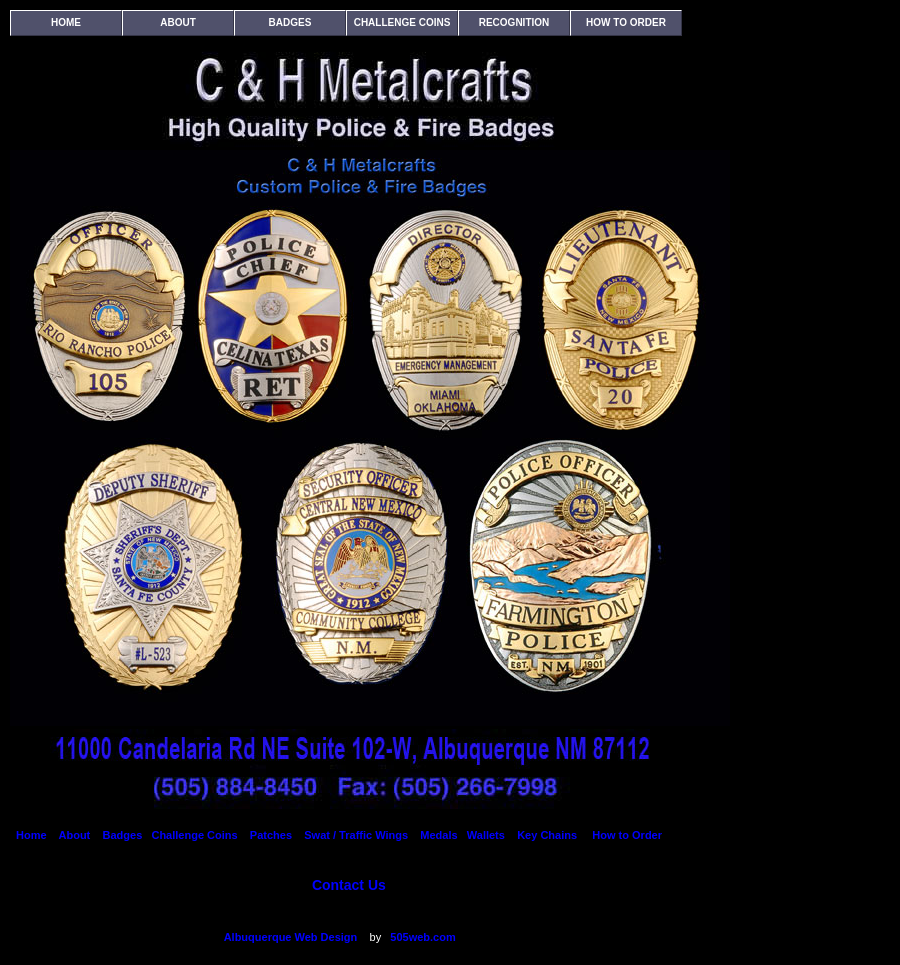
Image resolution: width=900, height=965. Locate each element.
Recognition (514, 22)
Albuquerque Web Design (289, 937)
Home (66, 22)
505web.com (422, 937)
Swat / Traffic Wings (356, 835)
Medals (438, 835)
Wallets (486, 835)
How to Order (626, 22)
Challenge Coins (402, 22)
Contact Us (349, 885)
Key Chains (548, 835)
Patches (269, 835)
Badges (290, 22)
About (178, 22)
